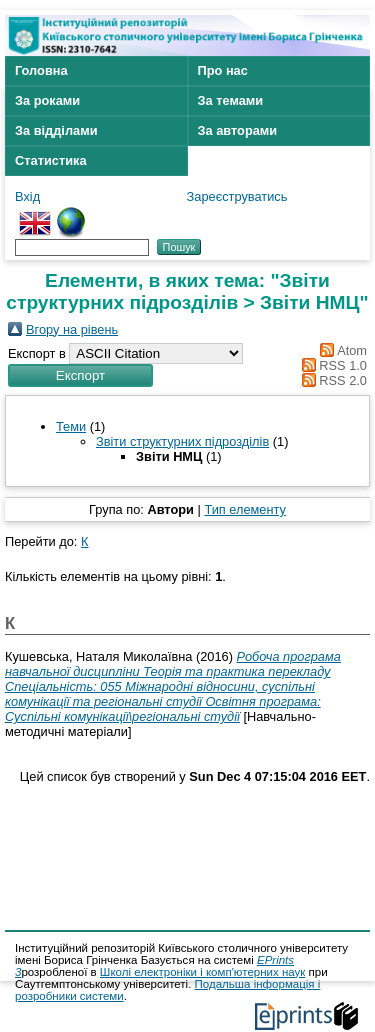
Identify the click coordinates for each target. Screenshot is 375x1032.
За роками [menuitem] (47, 100)
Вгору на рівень (72, 329)
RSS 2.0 (343, 380)
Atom (352, 350)
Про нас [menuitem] (223, 70)
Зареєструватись (237, 196)
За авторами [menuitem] (238, 130)
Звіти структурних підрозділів (182, 441)
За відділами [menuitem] (56, 130)
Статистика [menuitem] (51, 160)
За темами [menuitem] (231, 100)
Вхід (27, 196)
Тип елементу (245, 509)
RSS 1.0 (343, 365)
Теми (71, 426)
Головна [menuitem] (41, 70)
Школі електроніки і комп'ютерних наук (203, 972)
